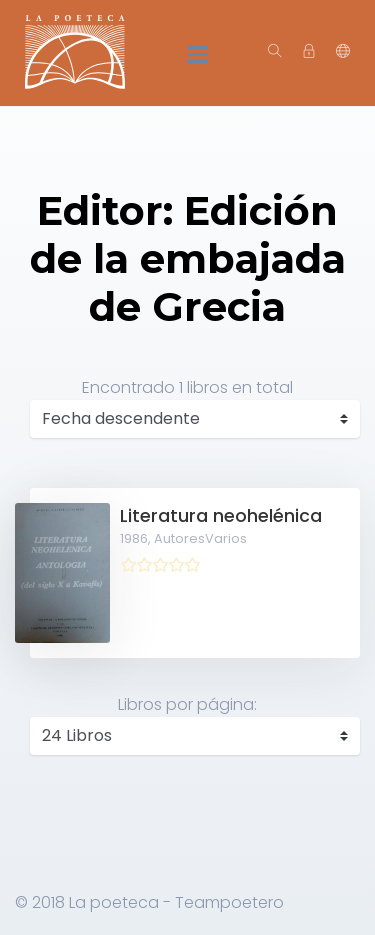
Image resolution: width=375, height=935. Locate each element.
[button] (343, 52)
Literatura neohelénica (221, 516)
